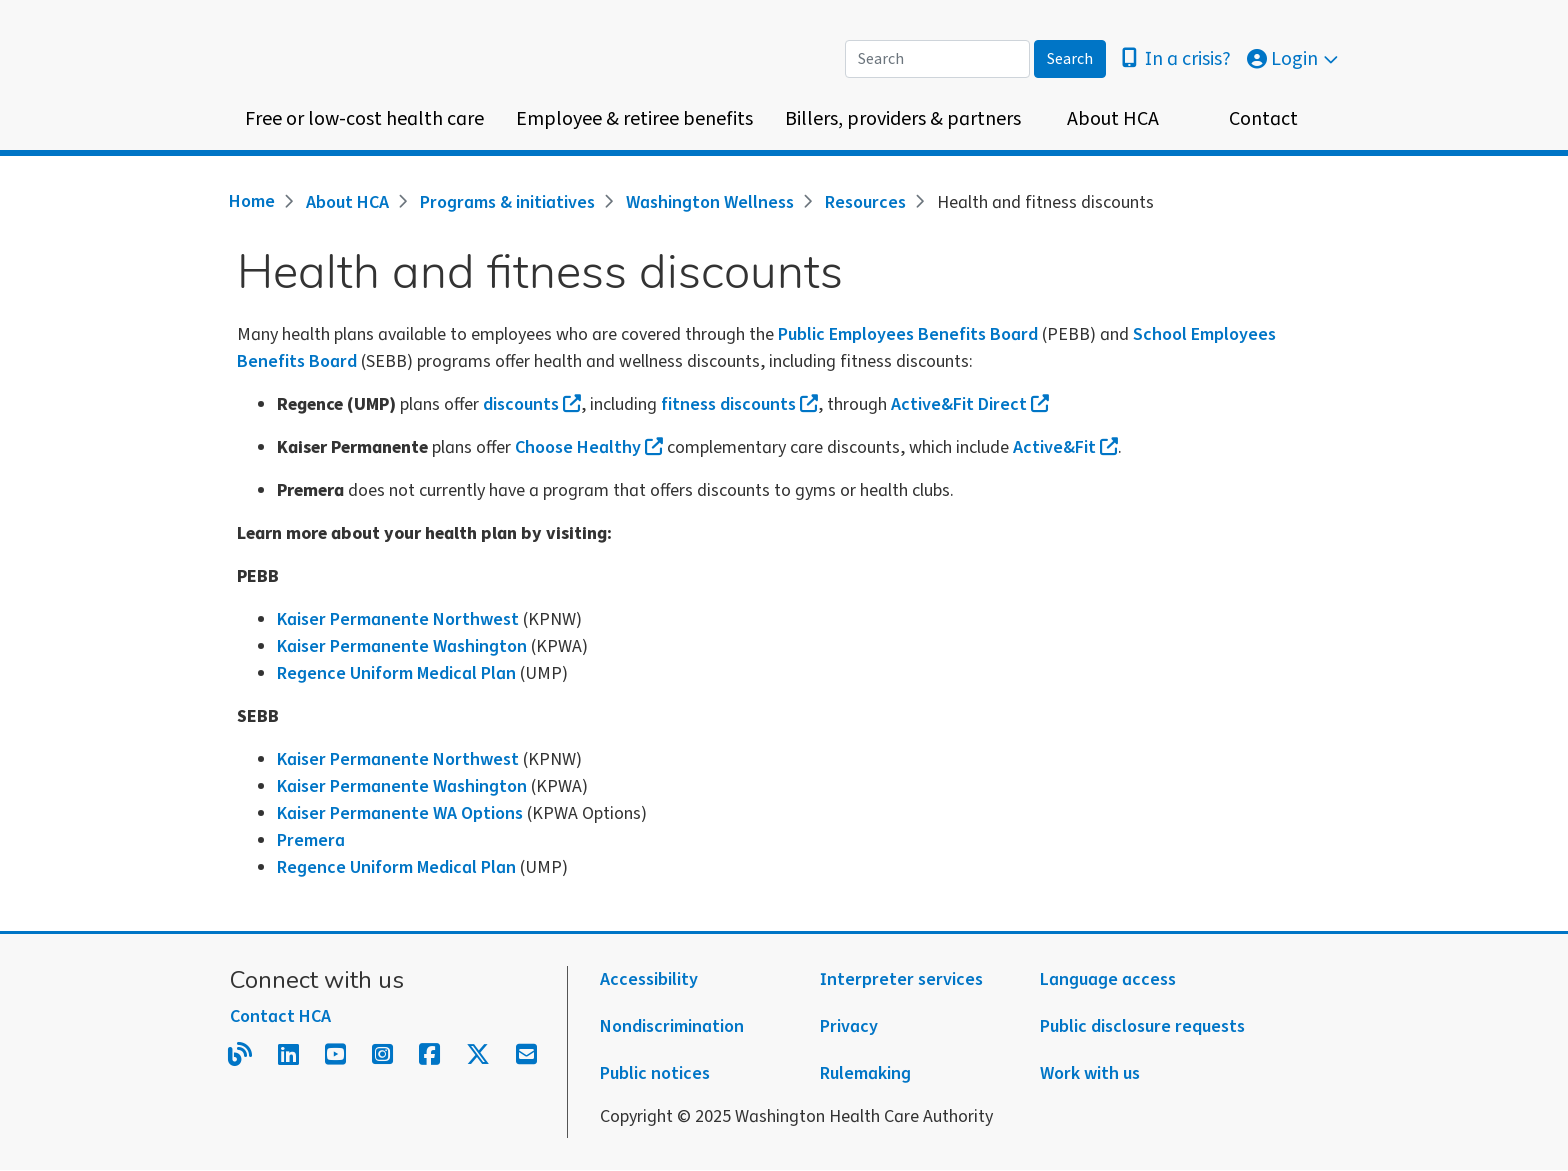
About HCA (1113, 119)
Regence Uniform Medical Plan (396, 673)
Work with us (1090, 1073)
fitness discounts (739, 404)
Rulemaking (865, 1073)
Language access (1108, 979)
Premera (311, 840)
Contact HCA (280, 1016)
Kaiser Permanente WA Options (400, 813)
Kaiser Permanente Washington (402, 646)
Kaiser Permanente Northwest (398, 619)
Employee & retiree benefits (634, 119)
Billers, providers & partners (903, 119)
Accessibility (649, 979)
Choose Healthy (589, 447)
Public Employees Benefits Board (908, 334)
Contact (1263, 119)
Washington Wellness (710, 202)
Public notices (655, 1073)
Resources (865, 202)
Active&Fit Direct (970, 404)
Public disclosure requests (1142, 1026)
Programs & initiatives (507, 202)
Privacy (849, 1026)
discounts (532, 404)
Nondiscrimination (672, 1026)
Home (252, 201)
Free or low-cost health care (364, 119)
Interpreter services (901, 979)
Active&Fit (1065, 447)
